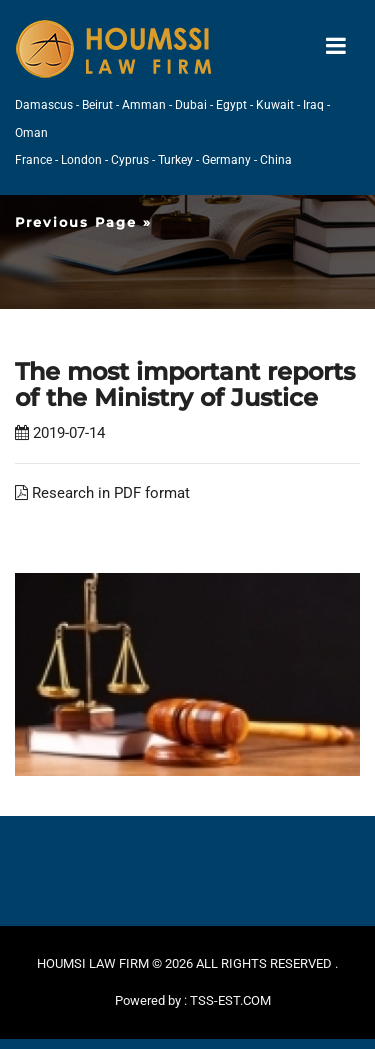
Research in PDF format (102, 493)
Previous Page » (83, 222)
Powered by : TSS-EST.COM (193, 1000)
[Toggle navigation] (336, 46)
